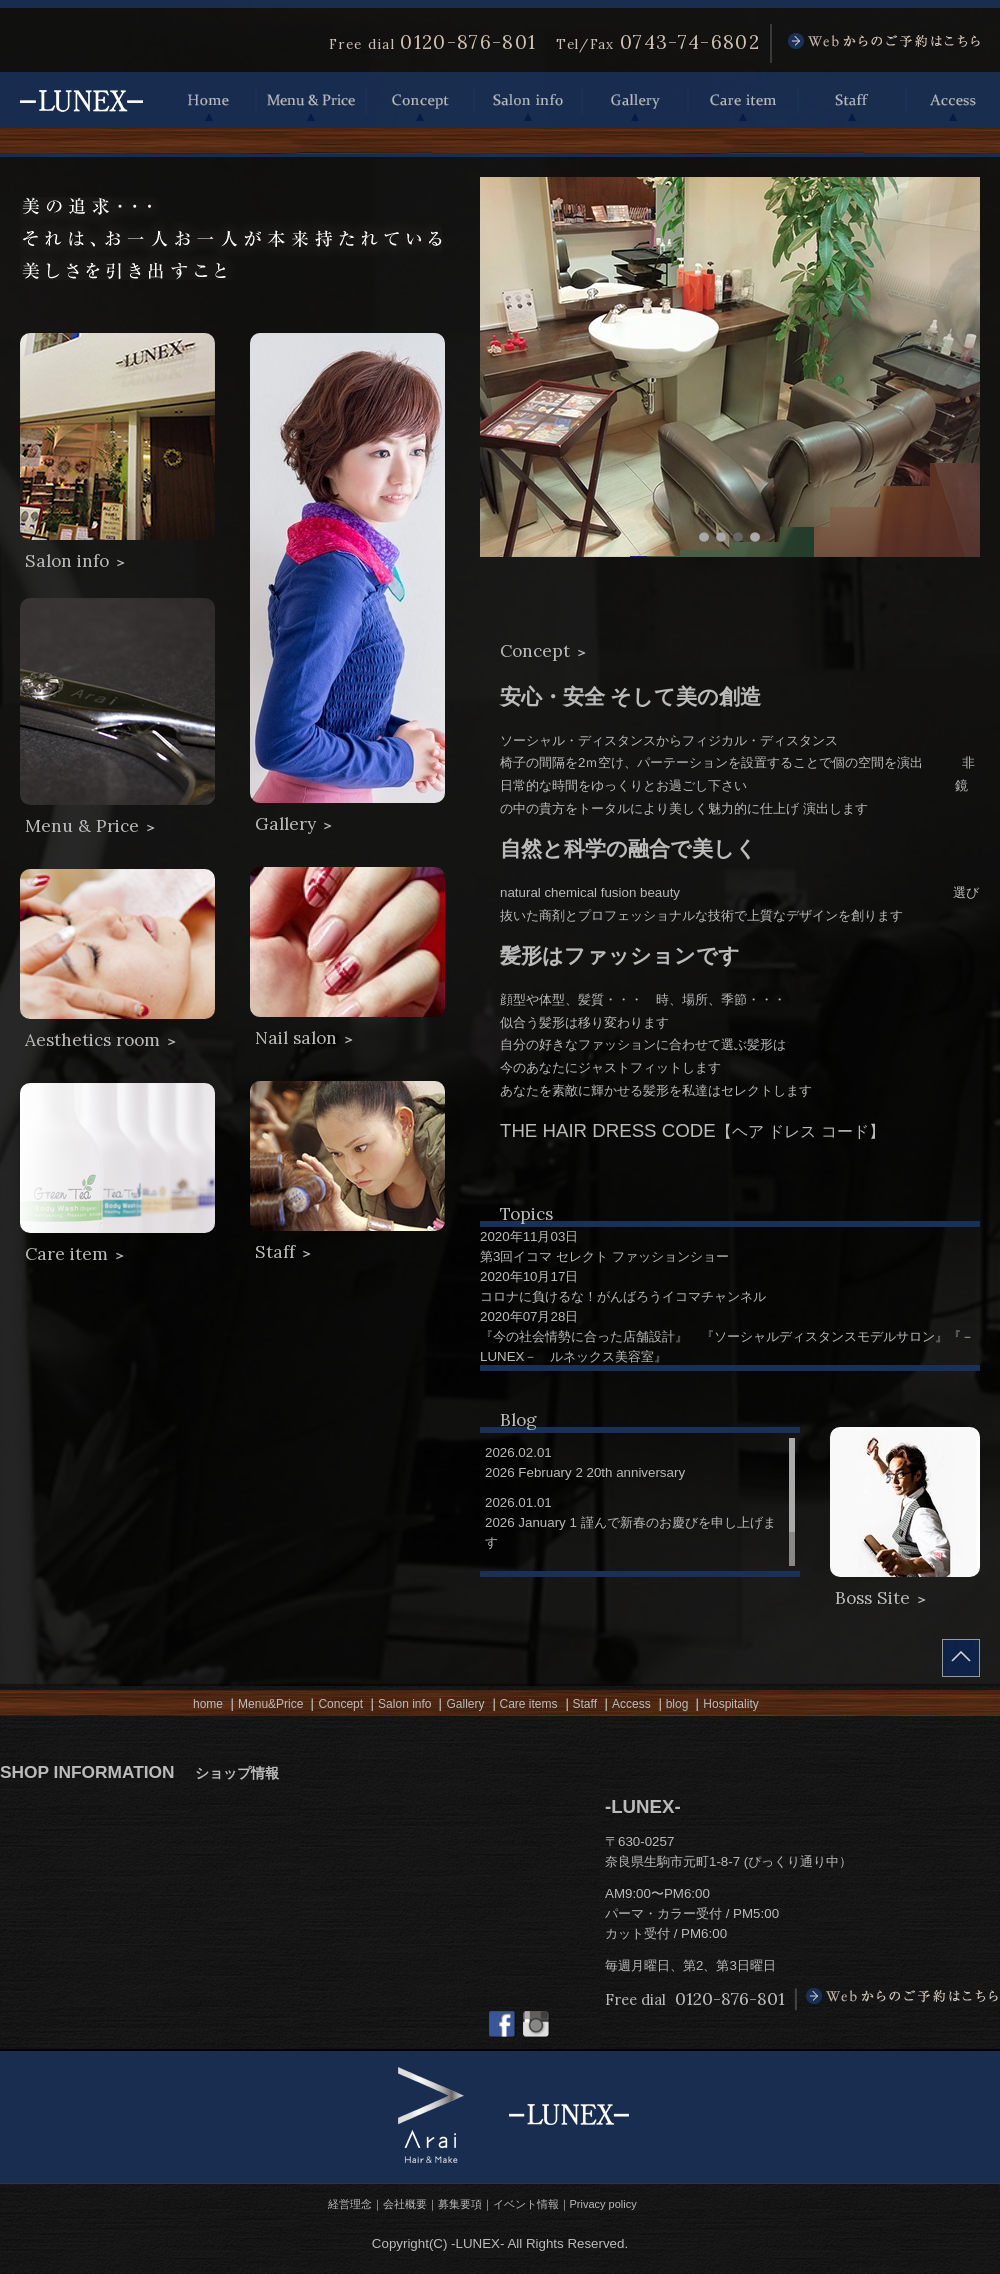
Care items (529, 1704)
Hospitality (730, 1704)
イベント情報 (526, 2204)
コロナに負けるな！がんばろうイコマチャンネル (623, 1296)
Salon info (528, 100)
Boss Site (881, 1598)
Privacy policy (603, 2204)
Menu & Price (311, 100)
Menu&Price (270, 1704)
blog (677, 1704)
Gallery (635, 100)
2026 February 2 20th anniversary (585, 1472)
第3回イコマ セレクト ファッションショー (604, 1256)
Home (209, 100)
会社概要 (405, 2204)
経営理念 (350, 2204)
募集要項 (460, 2204)
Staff (852, 100)
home (208, 1704)
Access (953, 100)
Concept (420, 100)
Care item (743, 100)
